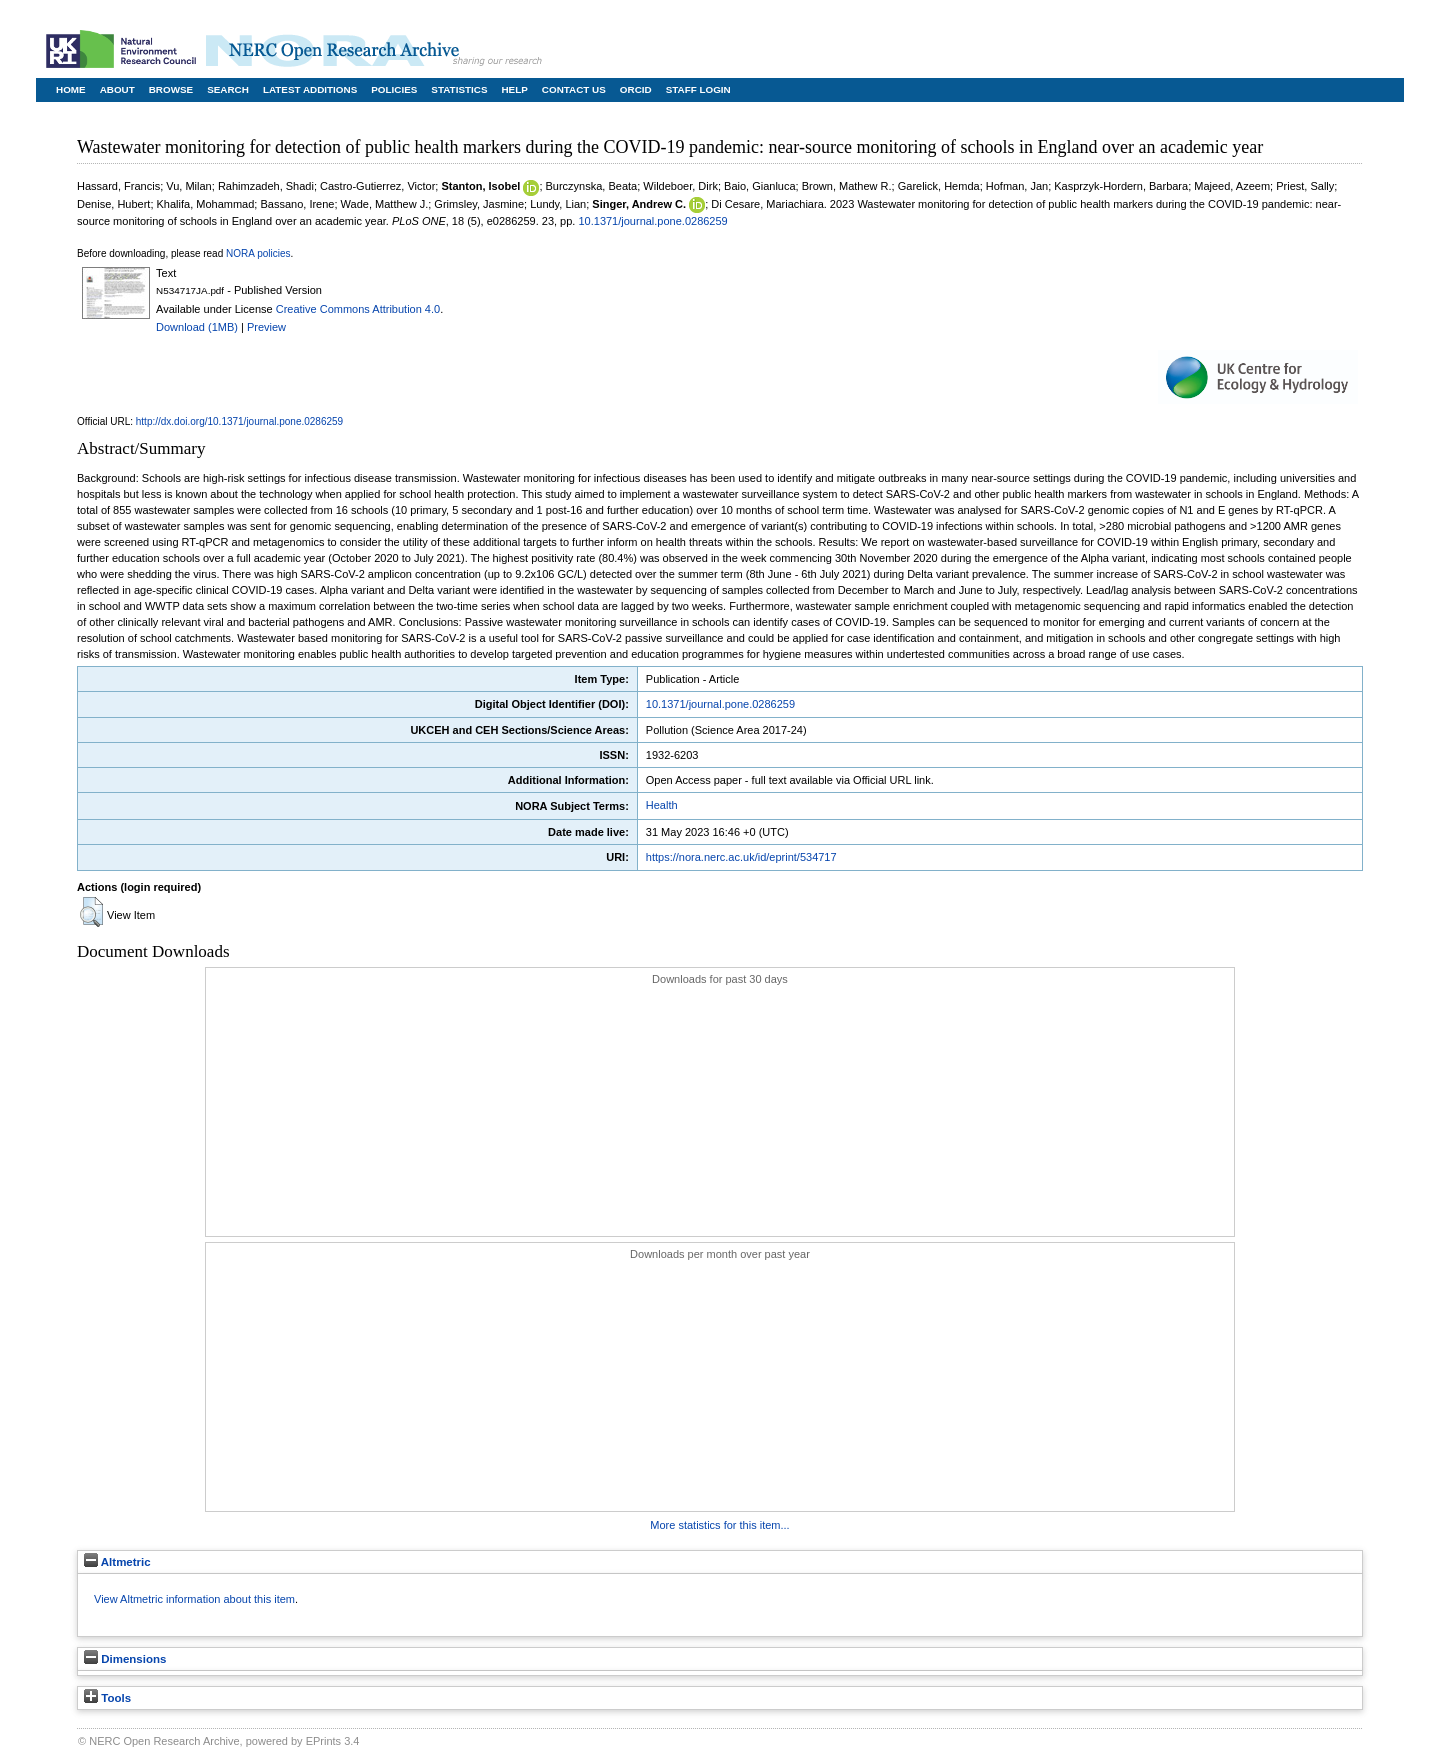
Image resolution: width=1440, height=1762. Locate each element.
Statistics (459, 89)
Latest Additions (310, 89)
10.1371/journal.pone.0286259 (652, 221)
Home (71, 89)
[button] (91, 912)
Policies (394, 89)
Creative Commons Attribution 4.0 (358, 309)
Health (662, 805)
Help (514, 89)
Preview (266, 327)
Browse (171, 89)
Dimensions (125, 1659)
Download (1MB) (197, 327)
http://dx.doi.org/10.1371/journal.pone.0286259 (239, 421)
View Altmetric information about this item (194, 1599)
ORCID (636, 89)
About (117, 89)
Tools (107, 1698)
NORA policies (258, 253)
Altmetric (117, 1562)
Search (228, 89)
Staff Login (698, 89)
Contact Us (574, 89)
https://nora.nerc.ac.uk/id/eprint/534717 (741, 857)
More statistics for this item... (719, 1525)
